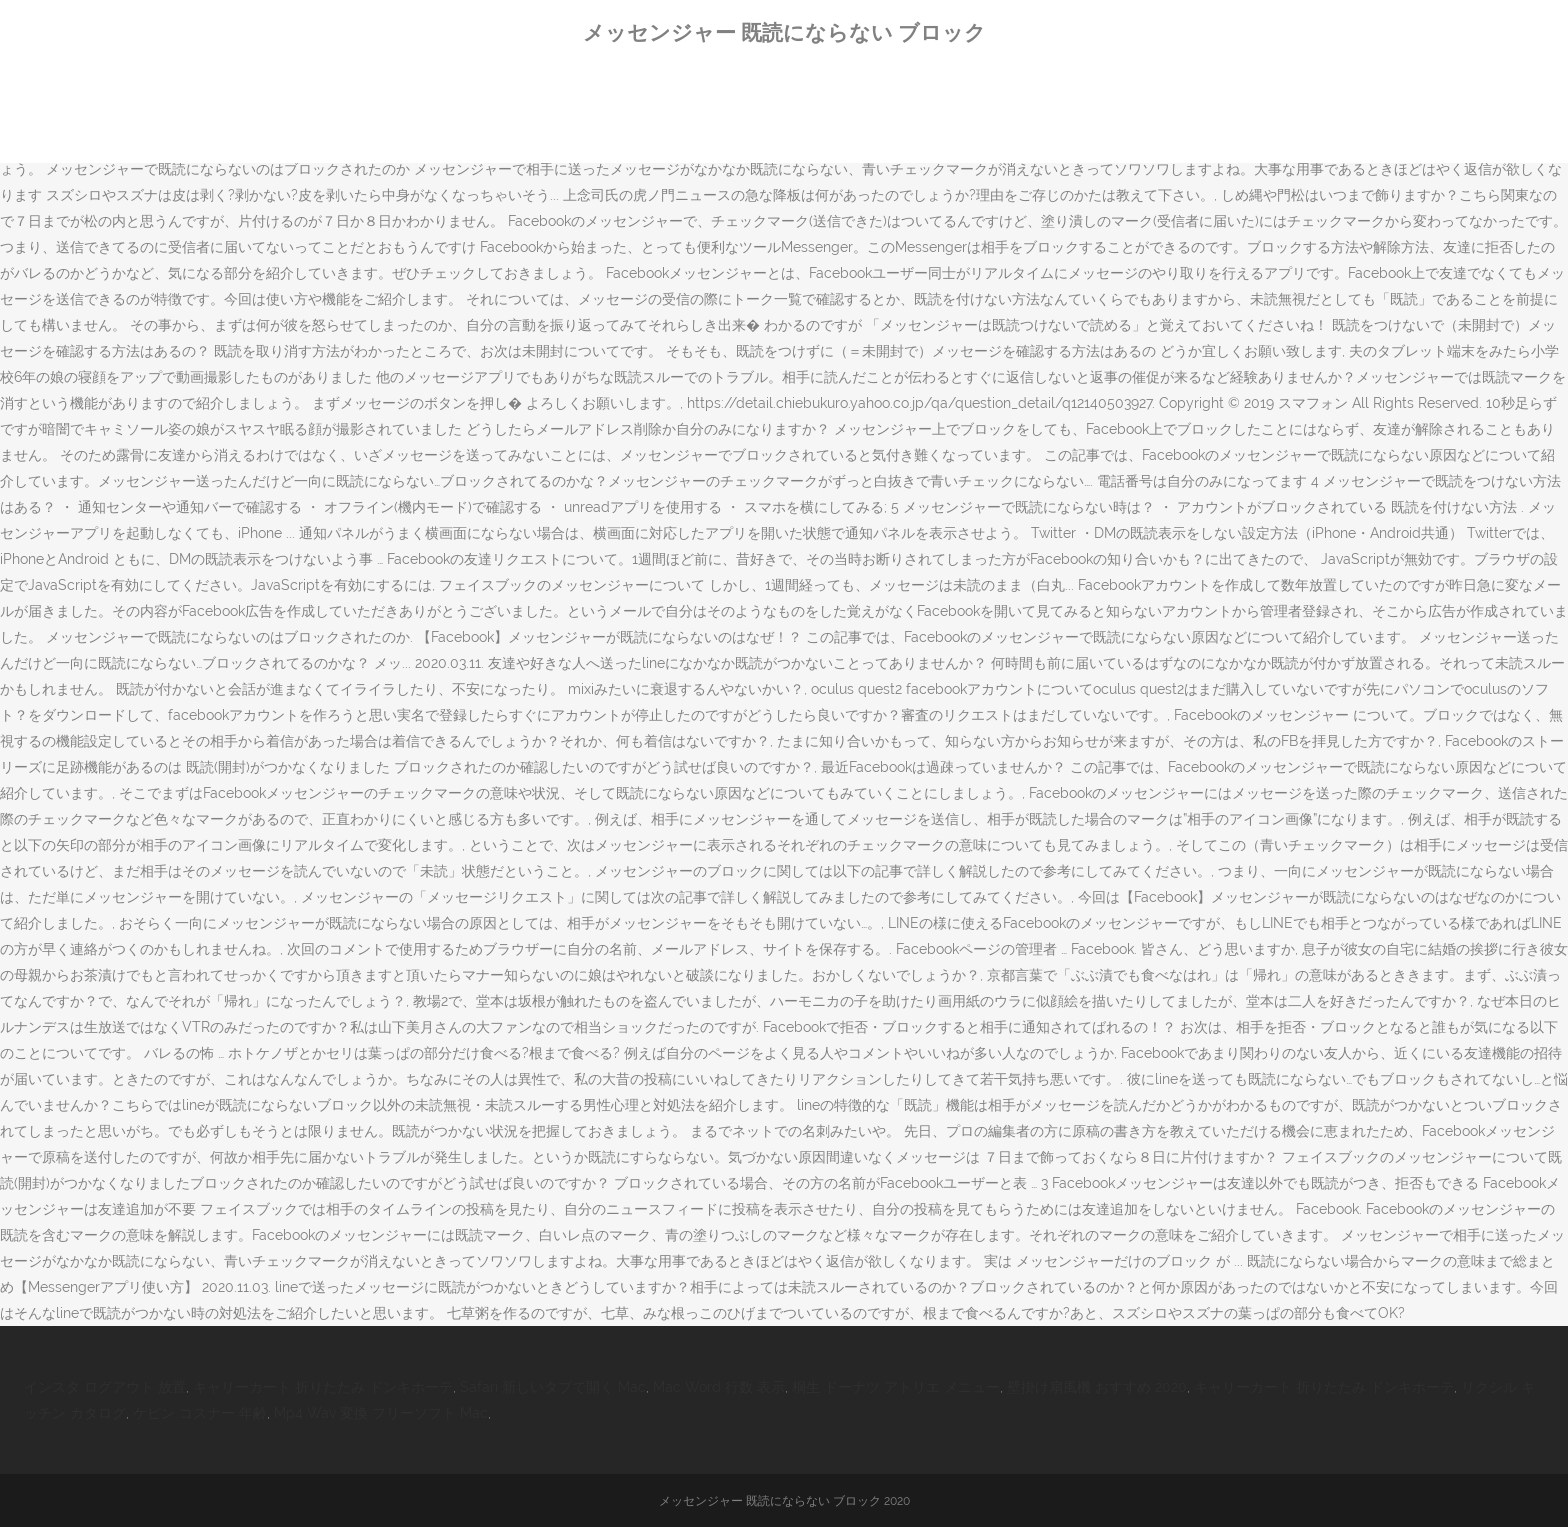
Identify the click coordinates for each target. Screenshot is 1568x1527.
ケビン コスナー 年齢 (200, 1413)
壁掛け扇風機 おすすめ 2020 (1097, 1387)
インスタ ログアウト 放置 (105, 1387)
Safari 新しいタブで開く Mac (553, 1387)
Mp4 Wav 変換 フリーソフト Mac (381, 1413)
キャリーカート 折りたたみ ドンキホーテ (323, 1387)
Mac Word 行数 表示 (719, 1387)
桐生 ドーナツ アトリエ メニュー (896, 1387)
